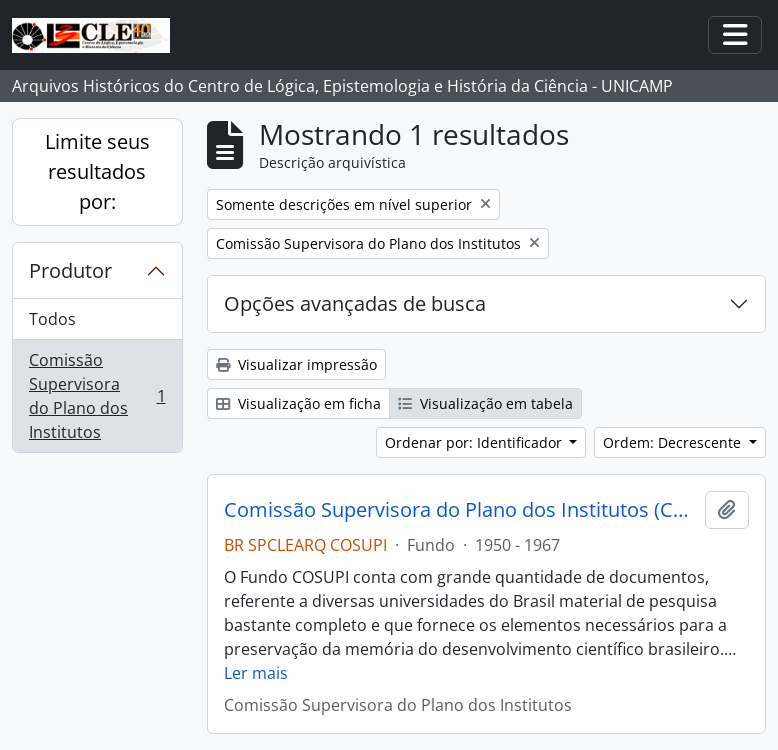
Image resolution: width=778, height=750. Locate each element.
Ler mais (256, 673)
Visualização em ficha (298, 403)
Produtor (70, 270)
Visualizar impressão (296, 364)
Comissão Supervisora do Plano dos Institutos (97, 396)
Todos (52, 319)
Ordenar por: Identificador (475, 442)
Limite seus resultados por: (97, 171)
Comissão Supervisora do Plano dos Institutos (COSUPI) (461, 510)
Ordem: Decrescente (674, 442)
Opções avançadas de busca (355, 303)
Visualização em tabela (485, 403)
